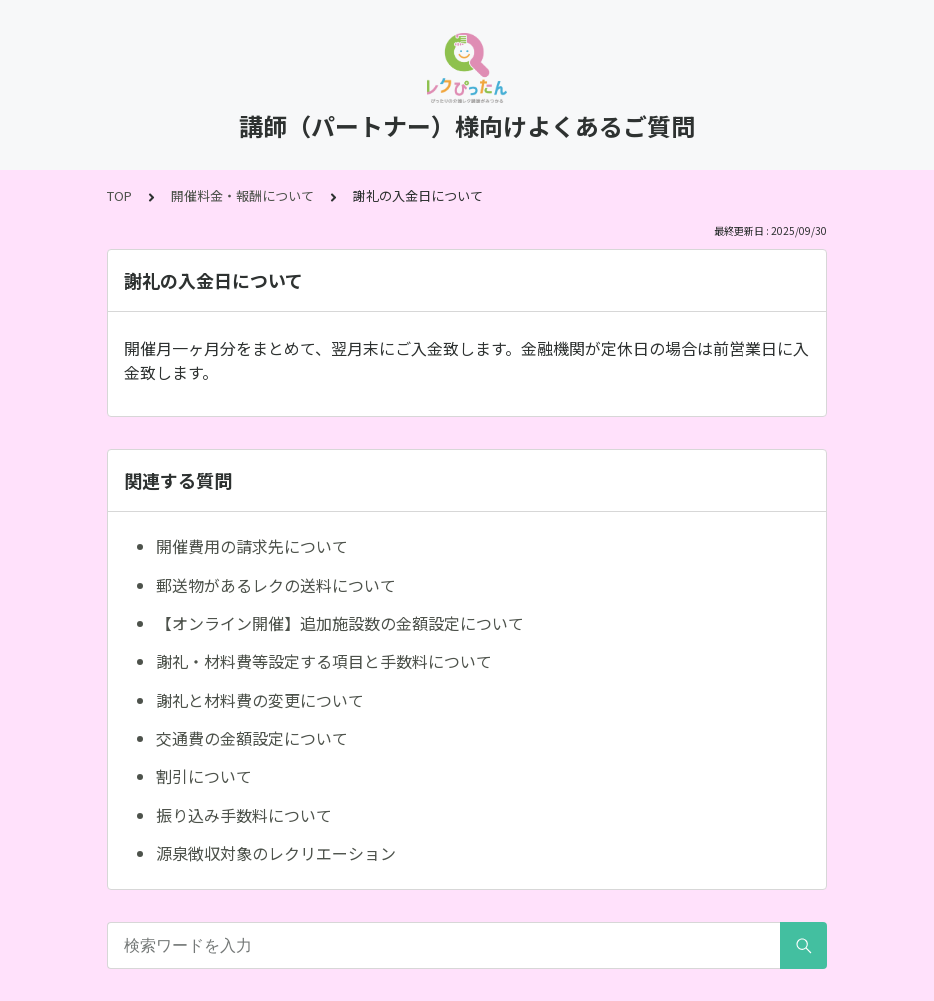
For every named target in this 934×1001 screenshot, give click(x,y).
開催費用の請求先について (252, 546)
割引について (204, 776)
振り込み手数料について (244, 815)
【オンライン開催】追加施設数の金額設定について (340, 623)
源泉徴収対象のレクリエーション (276, 853)
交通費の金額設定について (252, 738)
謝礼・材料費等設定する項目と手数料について (324, 661)
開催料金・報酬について (242, 195)
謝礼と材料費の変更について (260, 700)
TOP (119, 195)
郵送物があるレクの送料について (276, 585)
